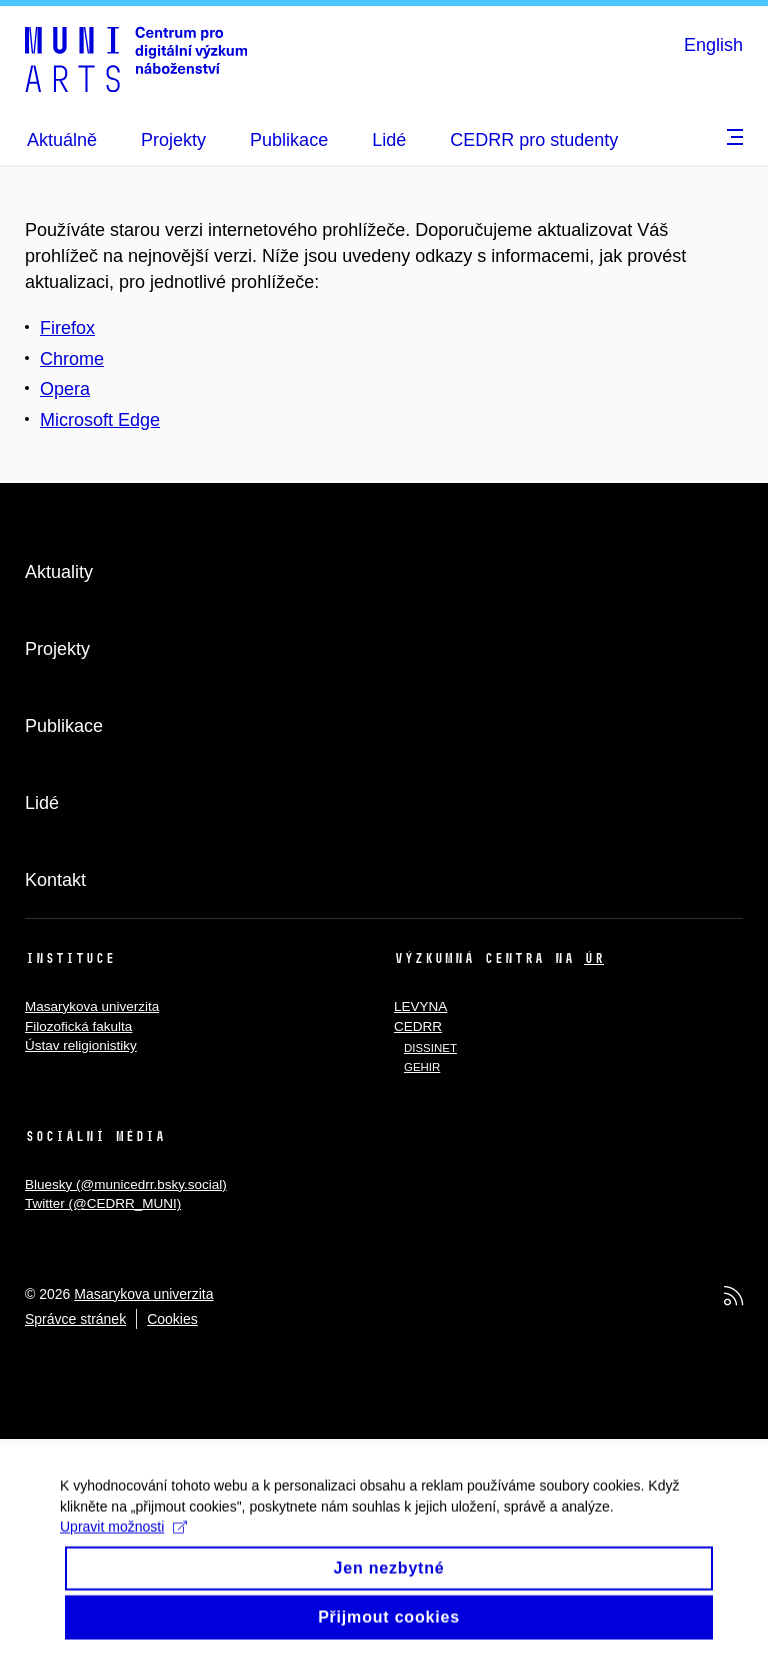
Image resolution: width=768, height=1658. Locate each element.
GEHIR (422, 1067)
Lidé (42, 803)
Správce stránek (75, 1319)
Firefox (67, 328)
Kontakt (55, 880)
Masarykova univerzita (92, 1006)
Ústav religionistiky (81, 1045)
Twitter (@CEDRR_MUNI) (103, 1203)
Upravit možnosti (123, 1540)
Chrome (72, 359)
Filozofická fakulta (78, 1026)
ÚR (594, 958)
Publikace (64, 726)
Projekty (57, 649)
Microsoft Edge (100, 420)
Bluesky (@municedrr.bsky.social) (126, 1184)
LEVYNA (420, 1006)
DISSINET (430, 1048)
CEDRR (418, 1026)
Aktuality (59, 572)
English (713, 45)
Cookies (172, 1319)
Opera (65, 389)
